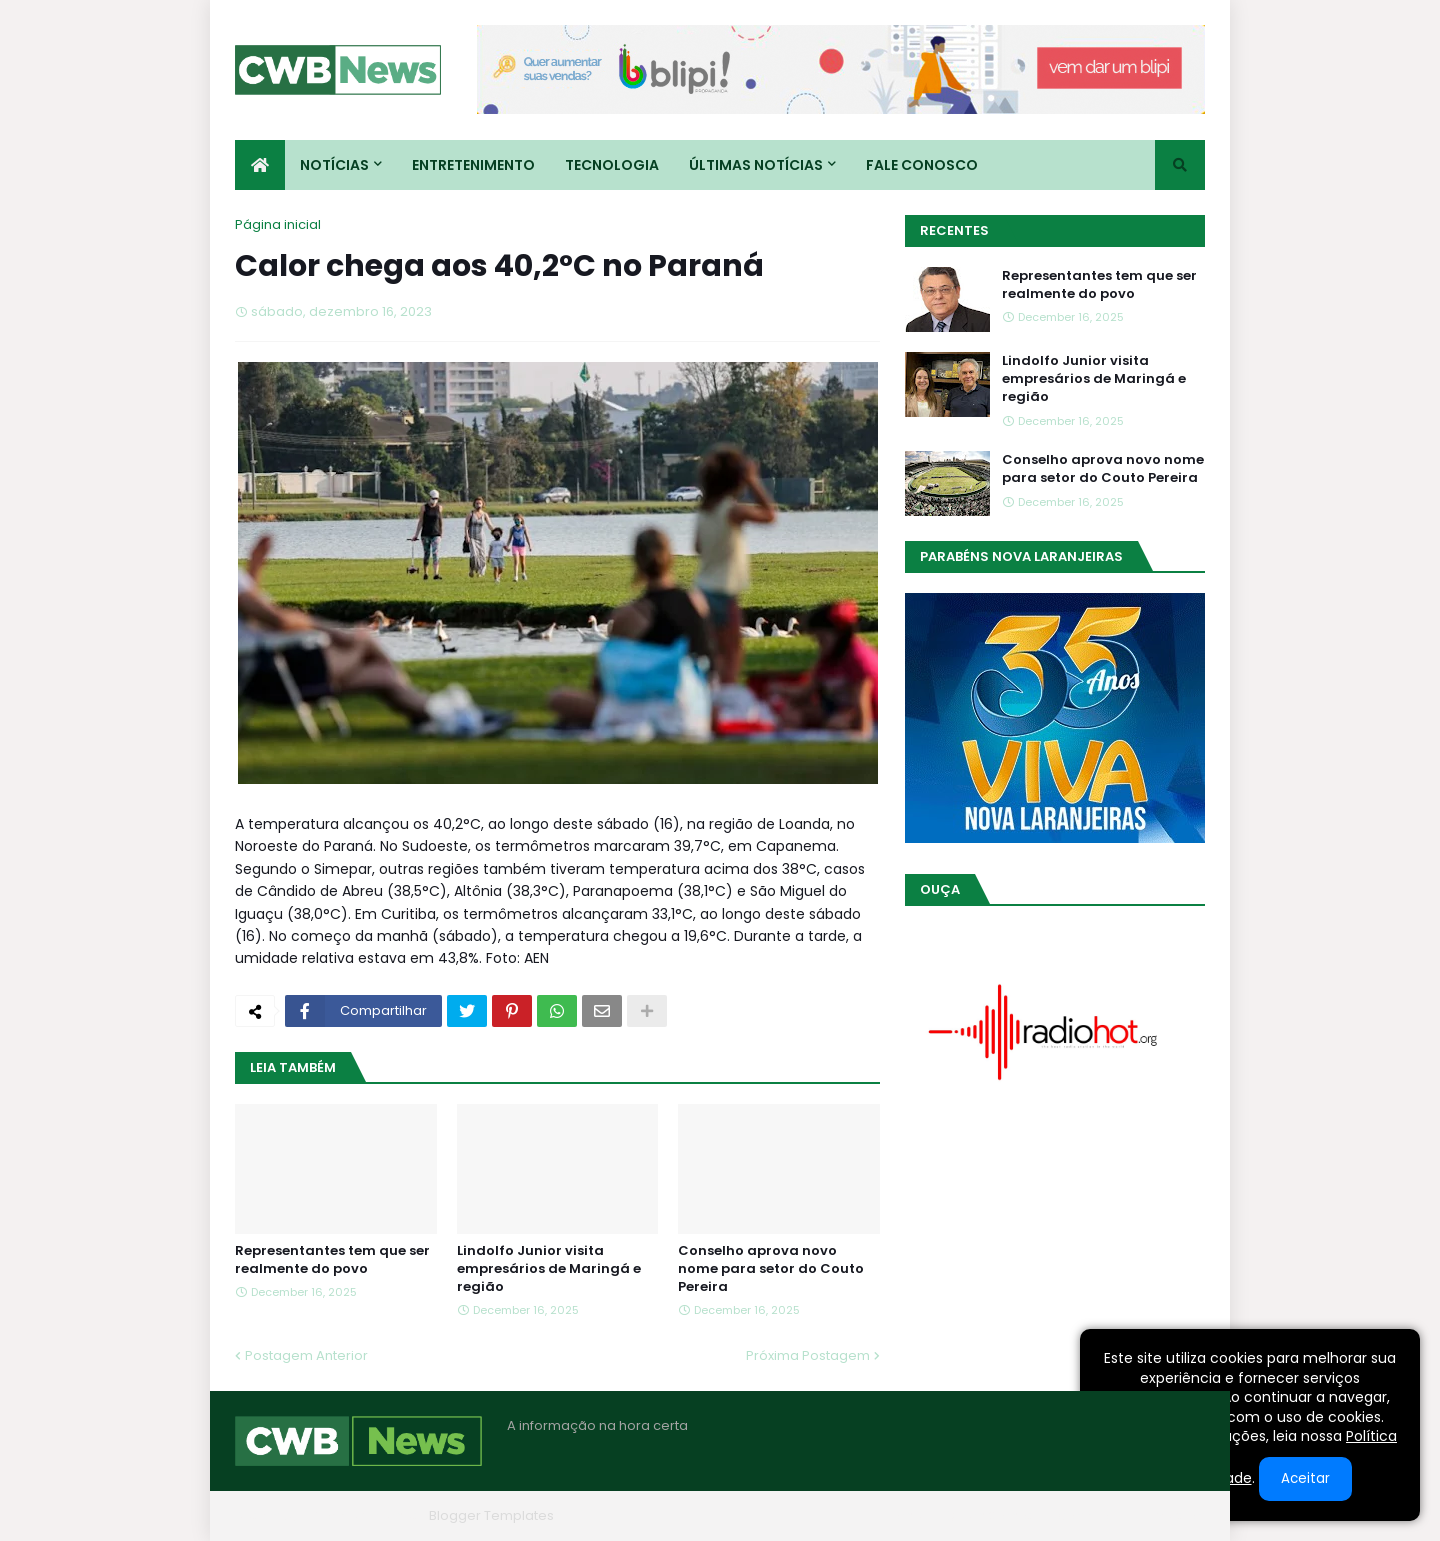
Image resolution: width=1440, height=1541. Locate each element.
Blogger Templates (491, 1515)
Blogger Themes (366, 1515)
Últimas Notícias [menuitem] (756, 165)
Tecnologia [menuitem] (612, 165)
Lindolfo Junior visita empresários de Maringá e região (549, 1269)
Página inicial (278, 224)
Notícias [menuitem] (334, 165)
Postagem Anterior (306, 1355)
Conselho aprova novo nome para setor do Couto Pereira (771, 1269)
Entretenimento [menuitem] (473, 165)
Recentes (954, 230)
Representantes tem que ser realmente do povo (332, 1260)
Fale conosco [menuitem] (922, 165)
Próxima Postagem (808, 1355)
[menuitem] (260, 165)
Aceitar (1305, 1478)
